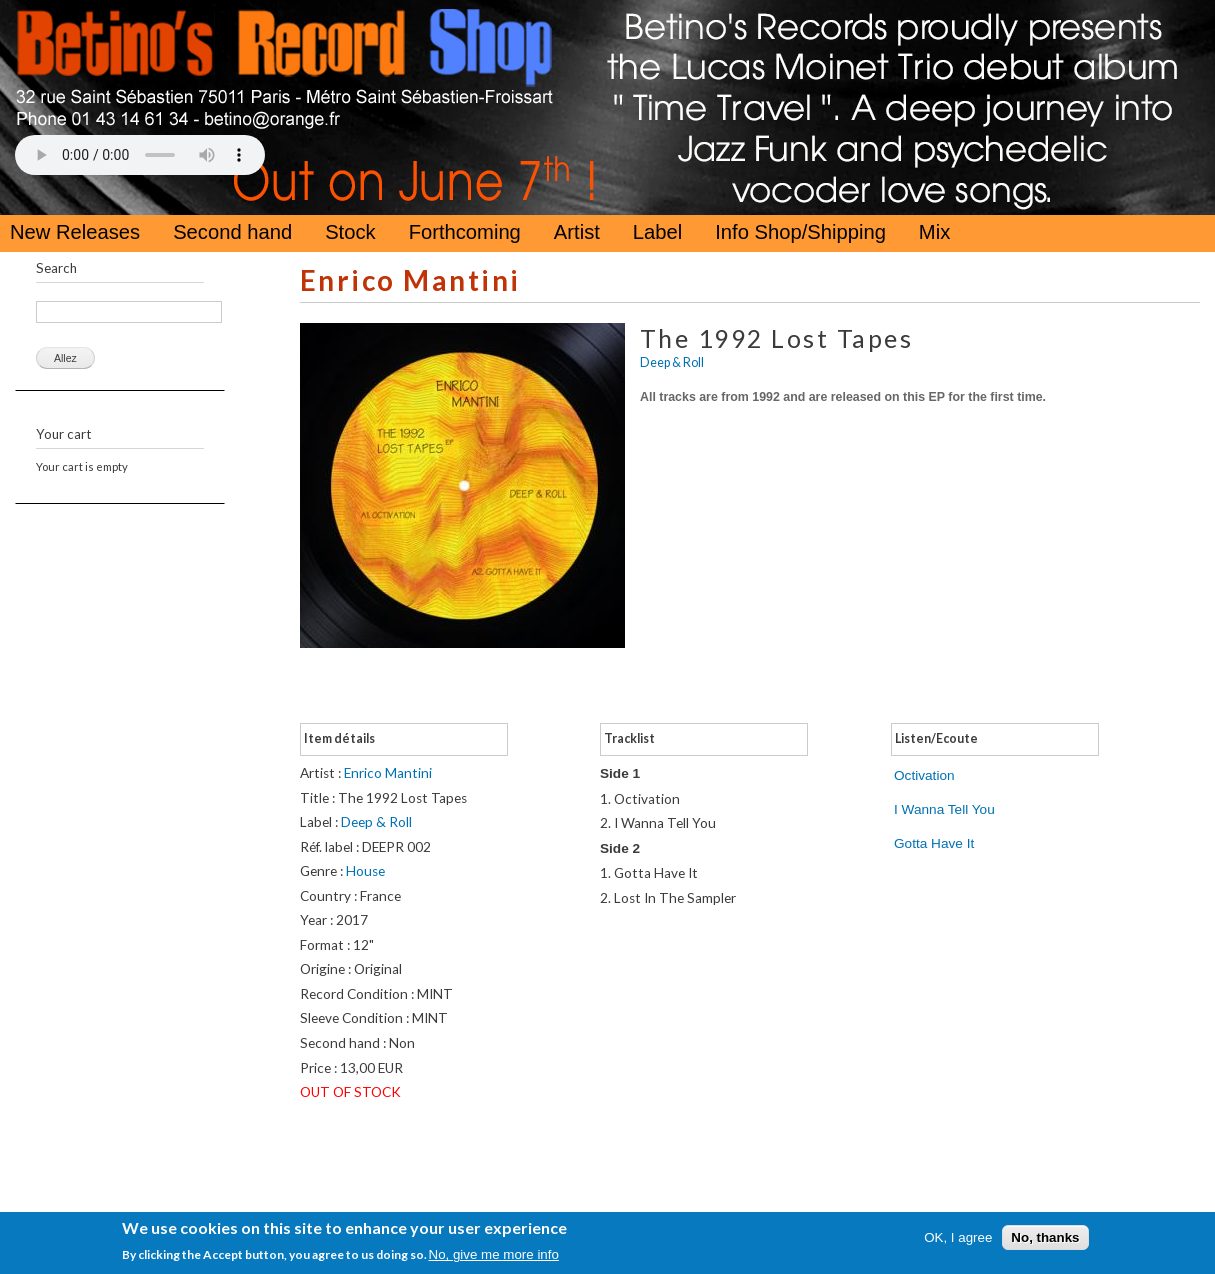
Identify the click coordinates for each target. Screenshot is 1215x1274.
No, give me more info (494, 1254)
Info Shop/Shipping (800, 232)
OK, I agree (958, 1237)
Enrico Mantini (410, 280)
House (365, 871)
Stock (350, 232)
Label (657, 232)
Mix (934, 232)
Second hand (232, 232)
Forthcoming (465, 232)
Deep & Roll (672, 362)
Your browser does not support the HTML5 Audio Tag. (140, 155)
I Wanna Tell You (944, 809)
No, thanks (1045, 1237)
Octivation (924, 775)
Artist (577, 232)
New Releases (75, 232)
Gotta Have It (934, 843)
